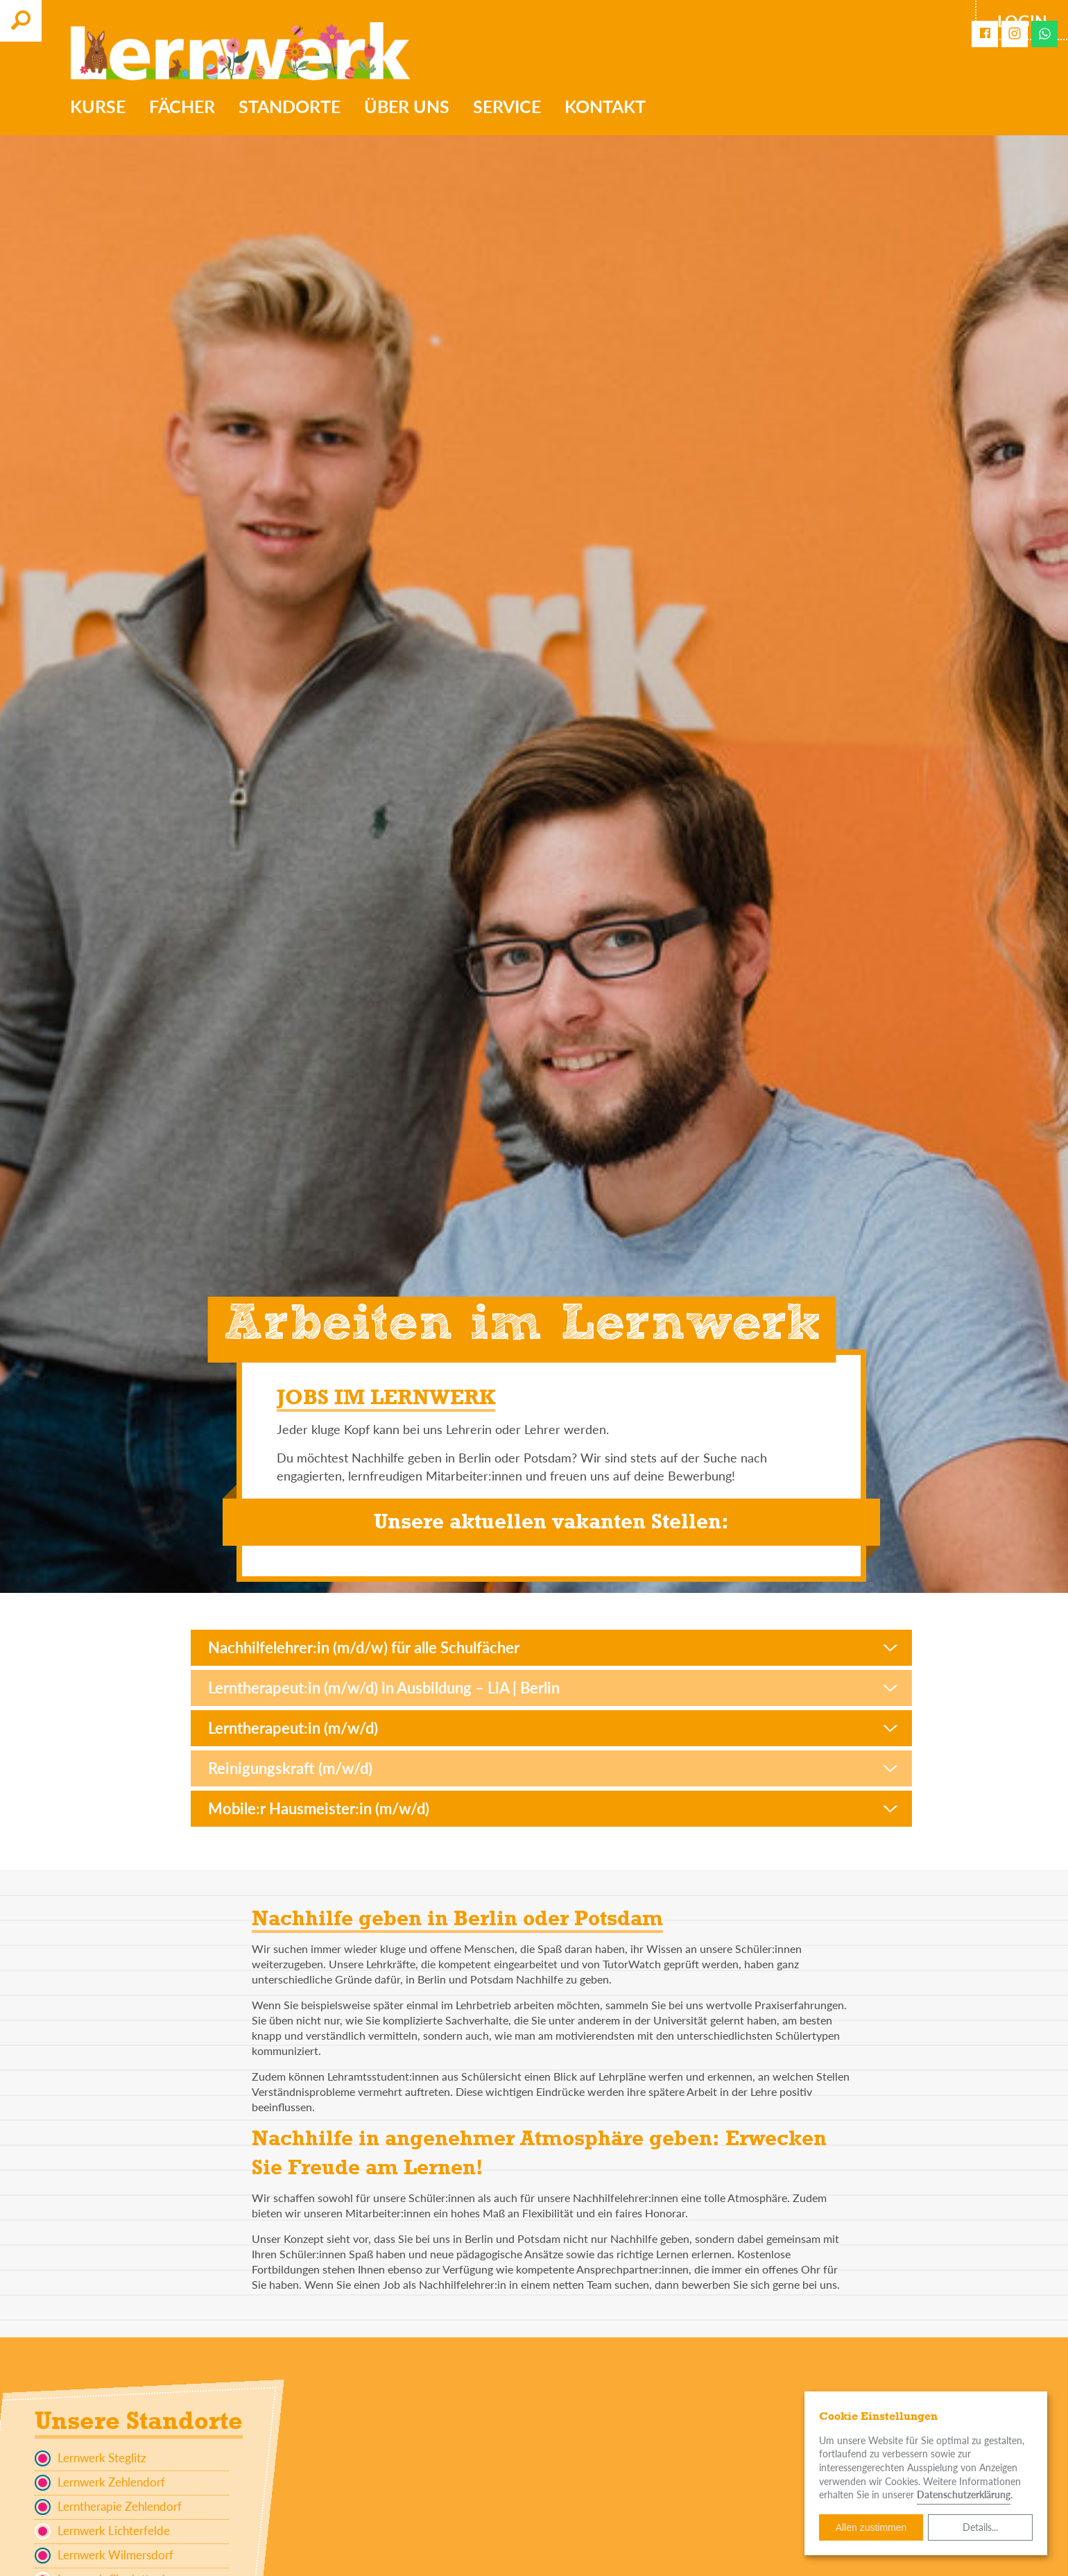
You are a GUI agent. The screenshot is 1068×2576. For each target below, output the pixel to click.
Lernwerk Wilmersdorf (104, 2556)
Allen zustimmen (871, 2527)
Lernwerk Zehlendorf (100, 2483)
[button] (551, 1648)
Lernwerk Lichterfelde (102, 2531)
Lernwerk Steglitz (90, 2458)
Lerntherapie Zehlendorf (108, 2507)
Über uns (406, 106)
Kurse (98, 106)
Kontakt (605, 106)
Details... (980, 2527)
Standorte (290, 106)
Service (507, 106)
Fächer (182, 106)
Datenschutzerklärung (963, 2494)
